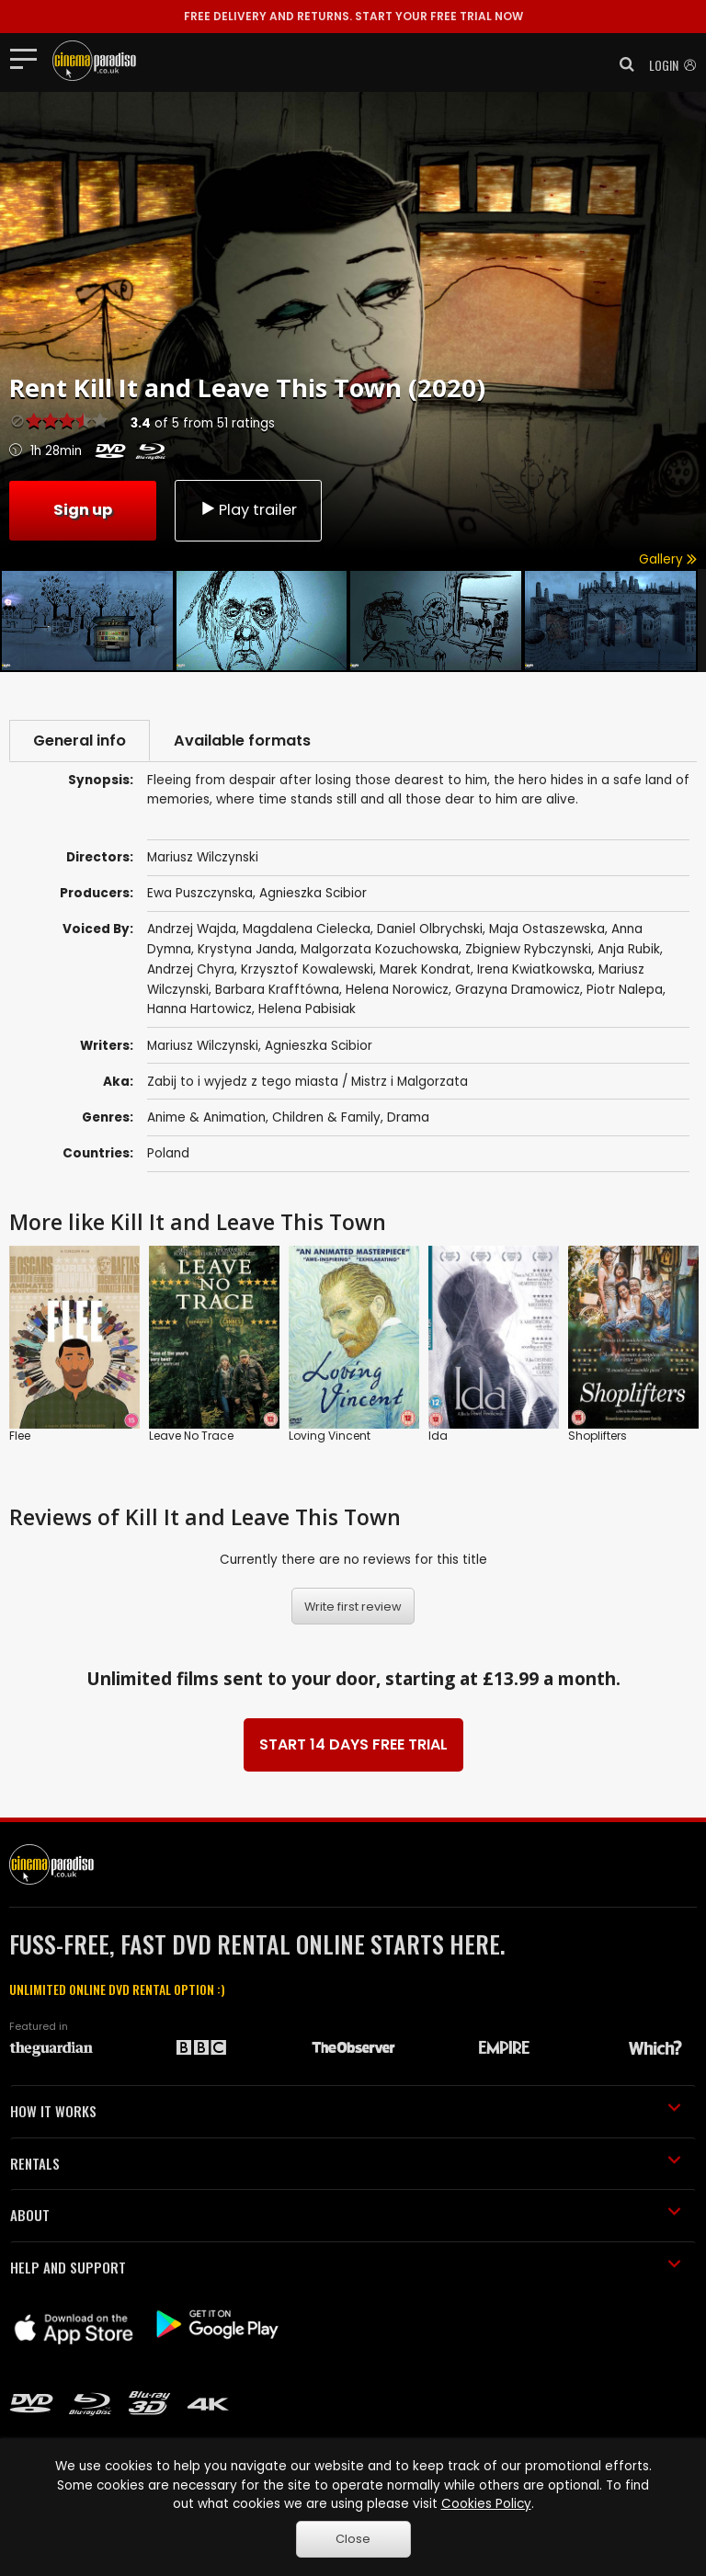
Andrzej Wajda (191, 929)
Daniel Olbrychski (430, 929)
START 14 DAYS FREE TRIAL (353, 1744)
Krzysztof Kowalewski (307, 969)
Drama (408, 1117)
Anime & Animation (206, 1117)
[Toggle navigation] (29, 58)
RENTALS (345, 2163)
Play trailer (248, 509)
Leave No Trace (191, 1435)
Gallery (668, 559)
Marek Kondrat (425, 969)
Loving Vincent (329, 1435)
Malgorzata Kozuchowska (380, 949)
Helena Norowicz (397, 989)
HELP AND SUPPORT (345, 2267)
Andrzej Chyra (190, 969)
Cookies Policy (486, 2504)
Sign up (82, 509)
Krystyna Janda (246, 949)
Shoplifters (597, 1435)
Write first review (353, 1606)
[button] (621, 64)
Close (353, 2539)
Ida (438, 1435)
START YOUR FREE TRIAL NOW (353, 16)
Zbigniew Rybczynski (528, 949)
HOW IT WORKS (345, 2111)
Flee (19, 1435)
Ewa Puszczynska (200, 893)
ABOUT (345, 2215)
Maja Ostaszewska (547, 929)
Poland (168, 1153)
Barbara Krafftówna (277, 989)
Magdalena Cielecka (306, 929)
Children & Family (326, 1117)
